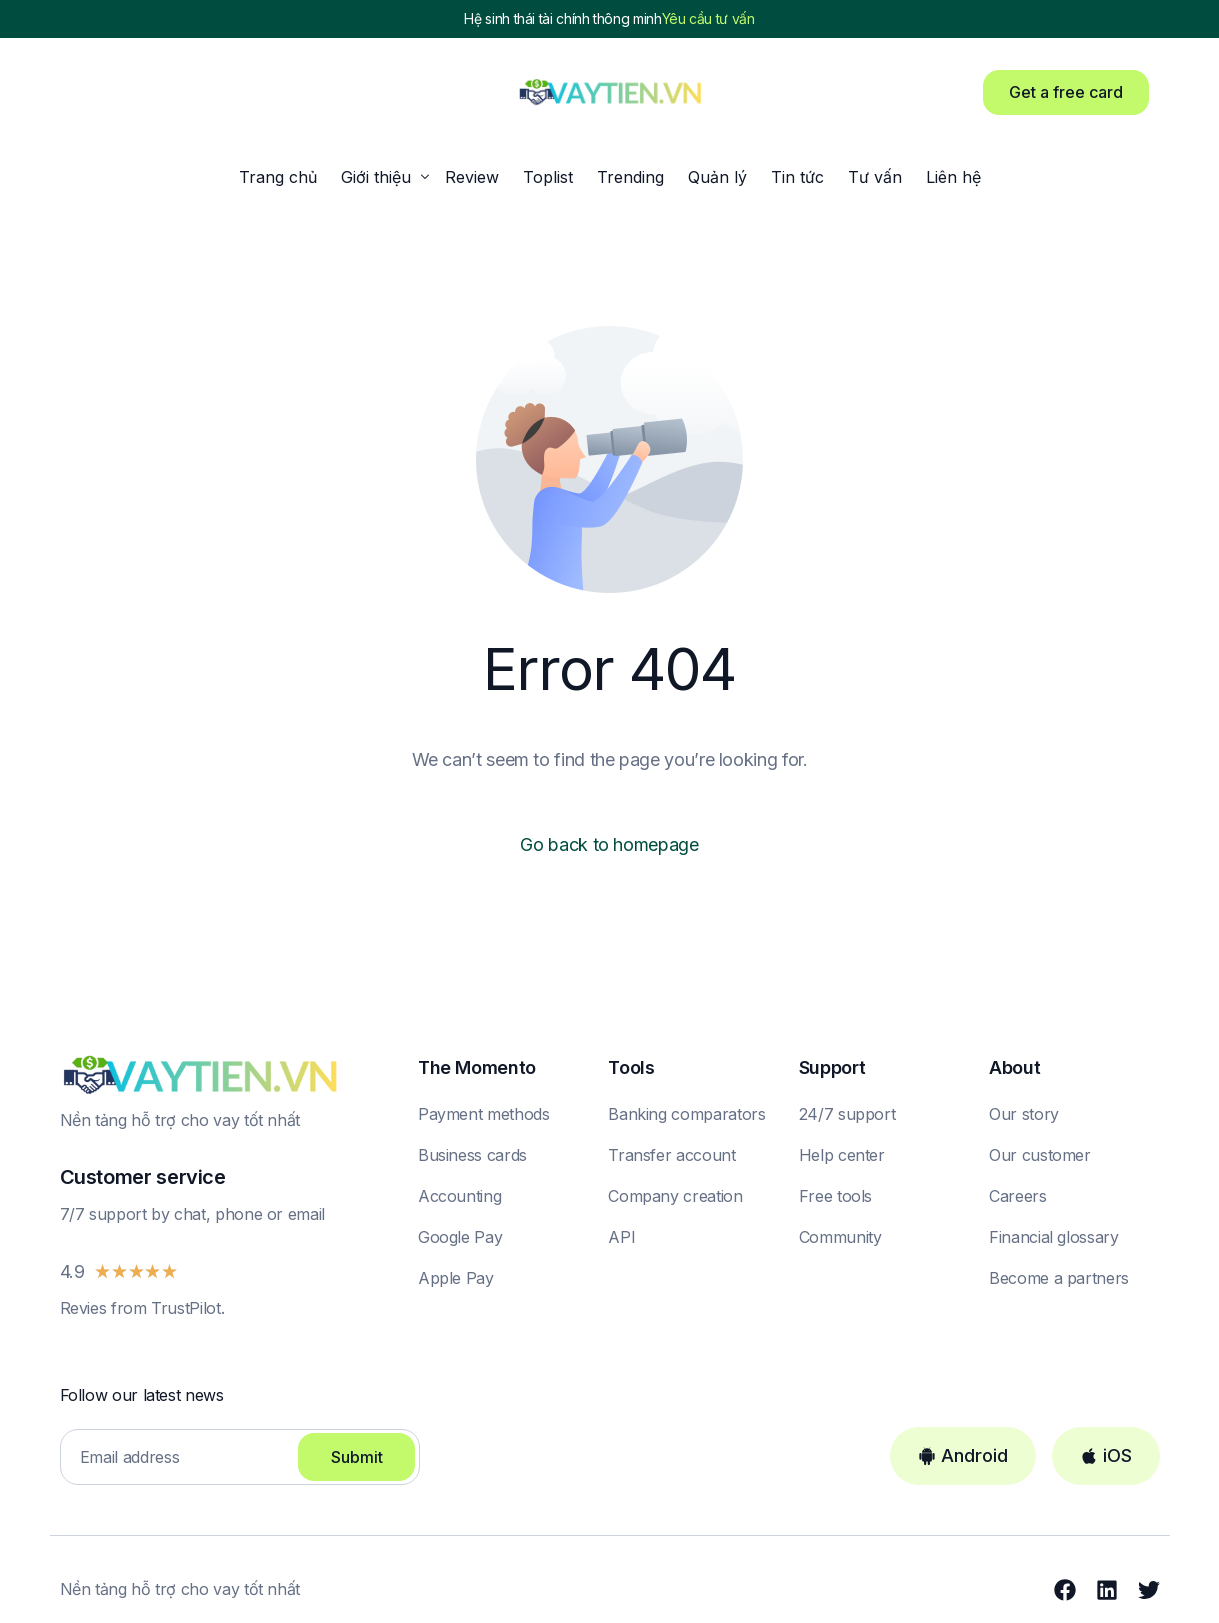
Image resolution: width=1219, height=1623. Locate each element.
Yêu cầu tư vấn (708, 19)
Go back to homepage (609, 844)
